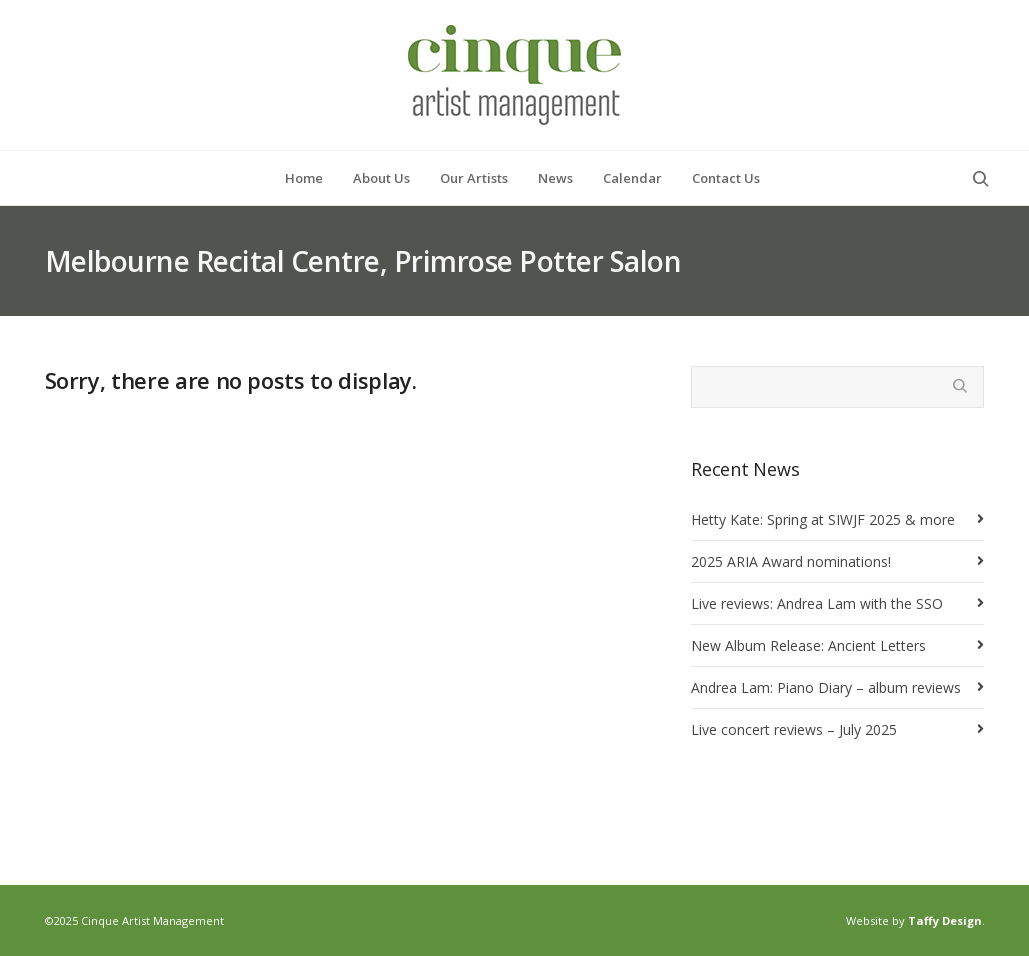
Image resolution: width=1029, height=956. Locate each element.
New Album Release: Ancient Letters (808, 645)
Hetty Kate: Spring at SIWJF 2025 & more (823, 519)
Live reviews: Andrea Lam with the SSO (817, 603)
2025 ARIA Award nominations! (791, 561)
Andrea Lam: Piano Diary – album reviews (826, 687)
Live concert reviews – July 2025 (794, 729)
